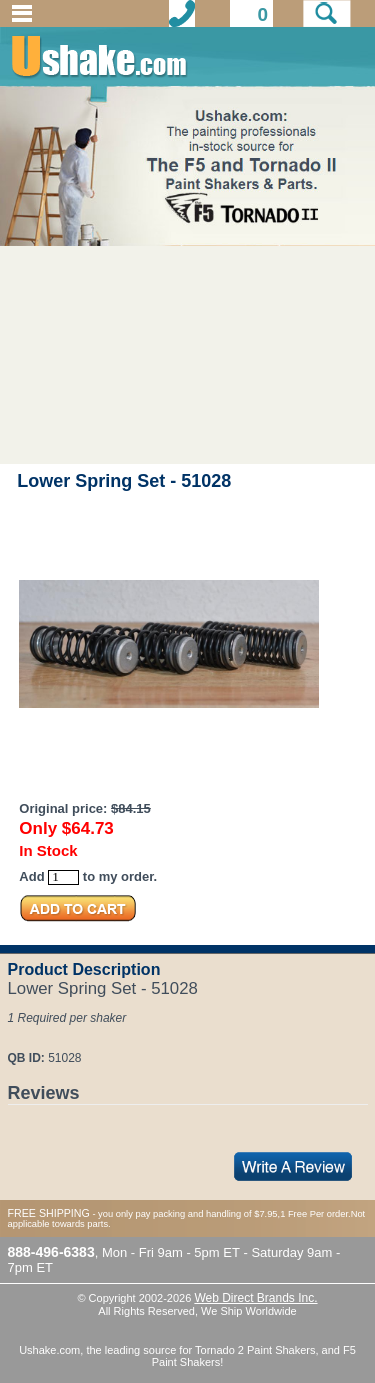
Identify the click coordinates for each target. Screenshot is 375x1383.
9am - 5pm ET (199, 1252)
